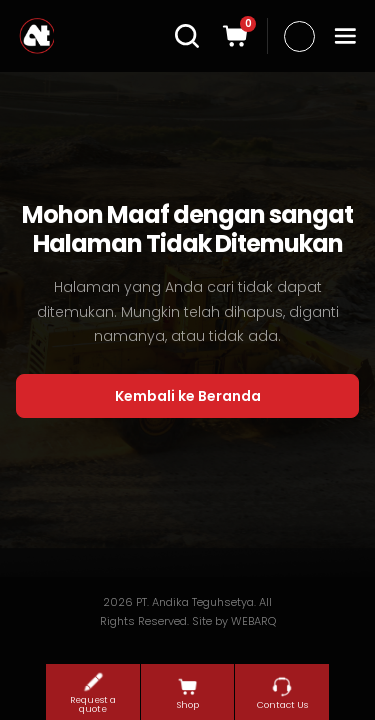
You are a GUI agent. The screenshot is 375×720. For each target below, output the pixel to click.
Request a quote (93, 692)
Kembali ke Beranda (188, 396)
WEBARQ (253, 621)
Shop (188, 693)
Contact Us (282, 693)
